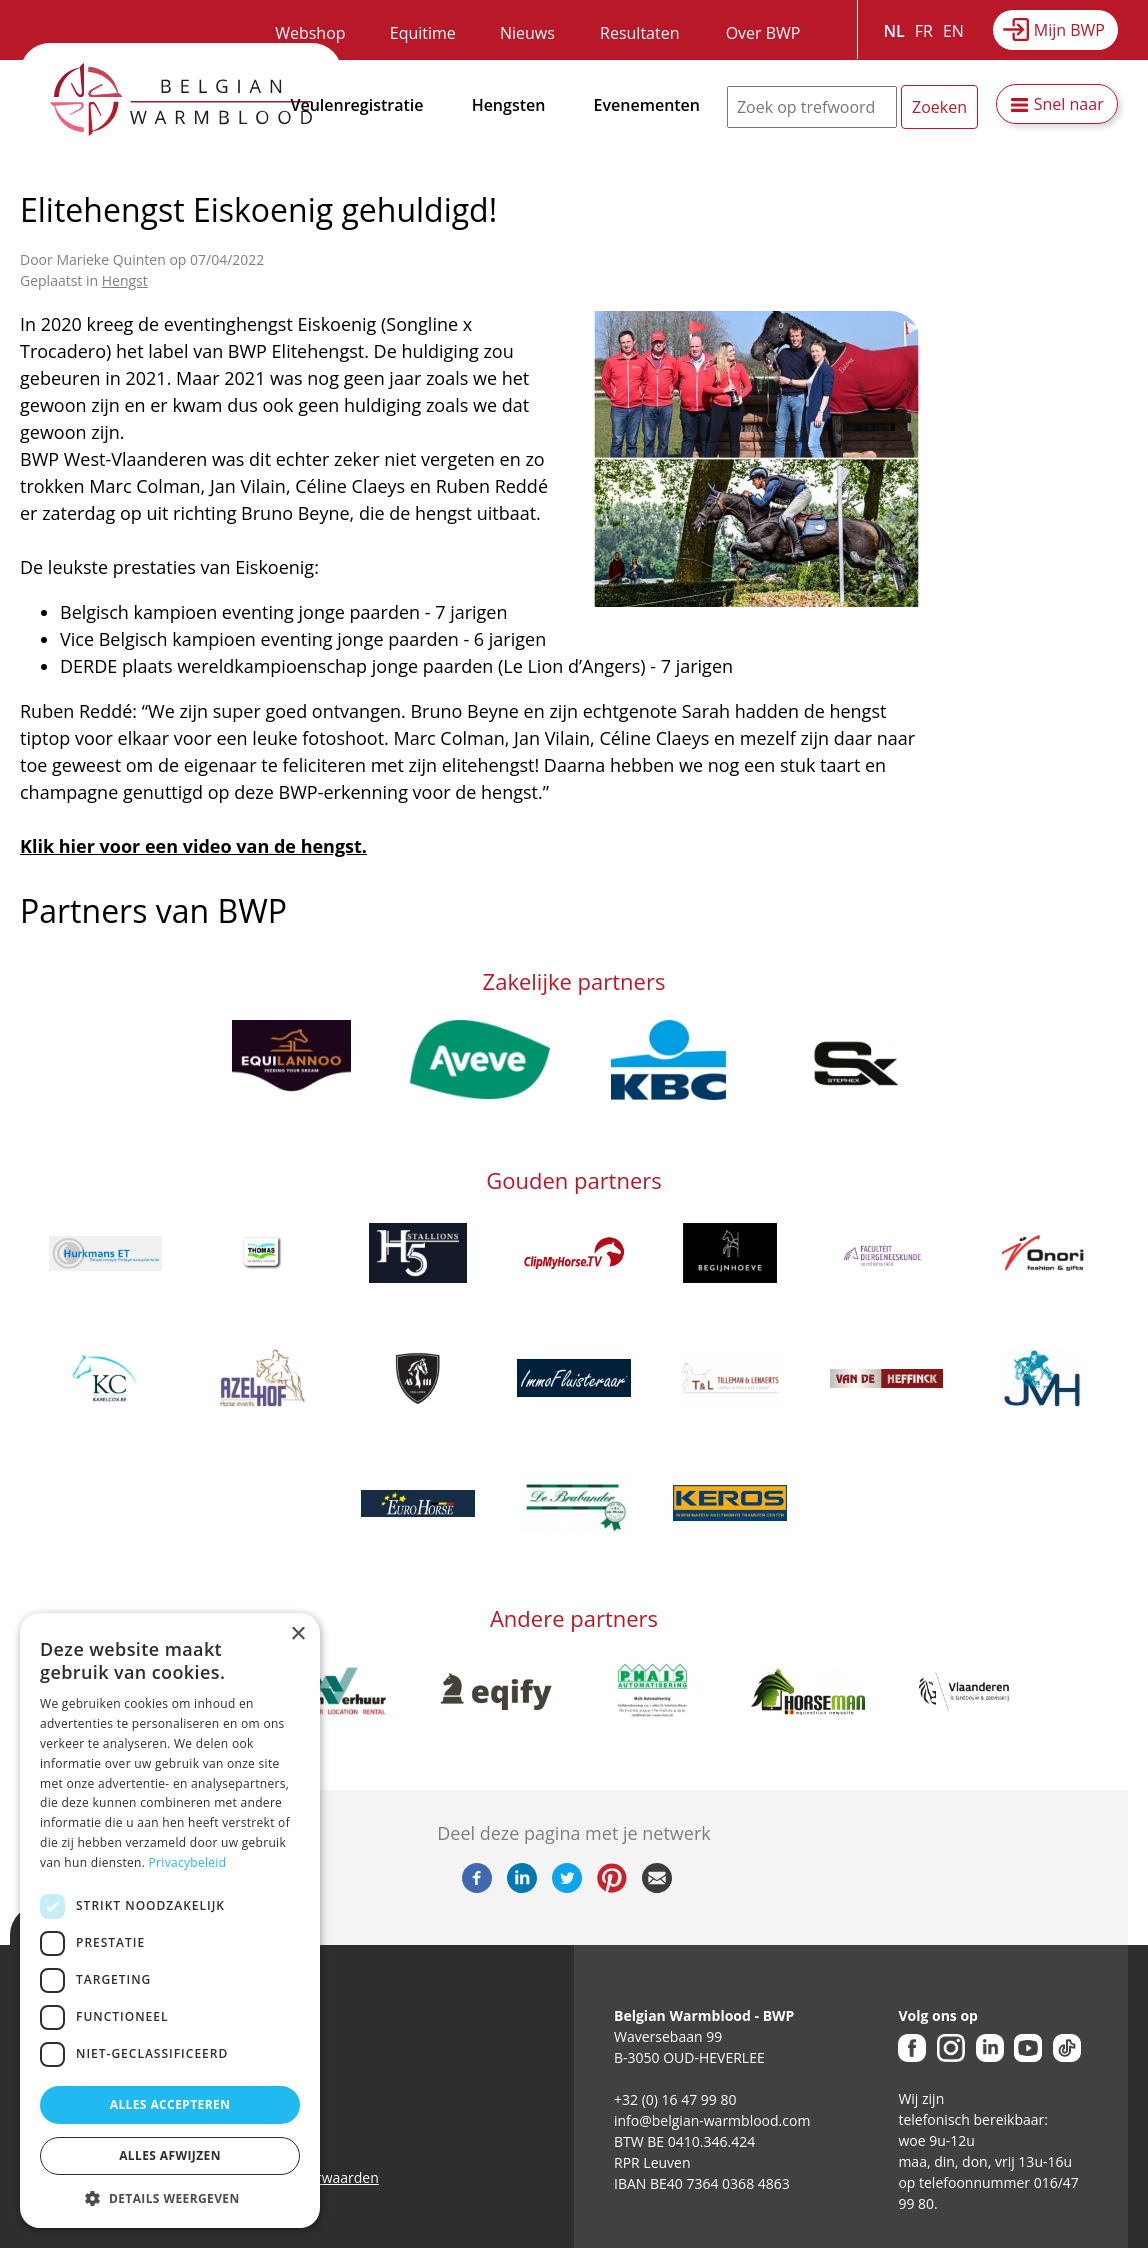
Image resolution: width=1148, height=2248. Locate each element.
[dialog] (170, 1920)
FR (924, 31)
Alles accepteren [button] (170, 2104)
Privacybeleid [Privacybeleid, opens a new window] (188, 1862)
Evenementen (647, 105)
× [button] (297, 1634)
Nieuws (527, 33)
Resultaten (639, 33)
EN (953, 31)
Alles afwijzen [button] (170, 2155)
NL (894, 31)
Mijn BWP (1069, 30)
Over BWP (763, 33)
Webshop (310, 33)
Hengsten (509, 105)
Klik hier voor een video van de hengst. (193, 846)
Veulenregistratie (357, 105)
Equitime (423, 33)
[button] (170, 2198)
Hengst (125, 280)
